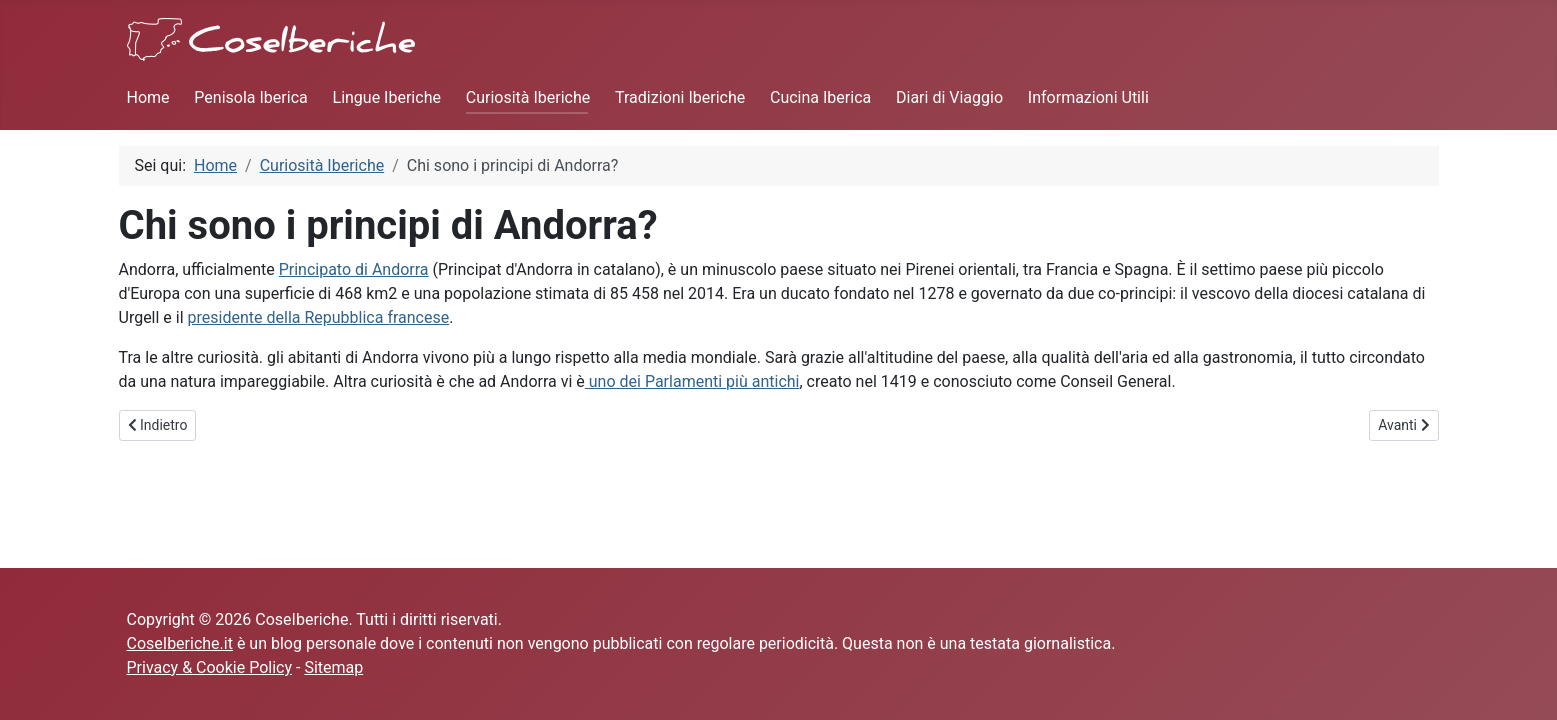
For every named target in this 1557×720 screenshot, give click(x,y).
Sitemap (333, 667)
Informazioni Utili (1088, 97)
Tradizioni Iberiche (680, 97)
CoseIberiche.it (180, 643)
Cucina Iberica (820, 97)
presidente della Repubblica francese (319, 317)
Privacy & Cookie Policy (210, 667)
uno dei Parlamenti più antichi (692, 381)
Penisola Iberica (250, 97)
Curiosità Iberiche (528, 97)
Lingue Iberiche (387, 97)
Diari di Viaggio (949, 97)
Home (148, 97)
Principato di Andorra (354, 269)
